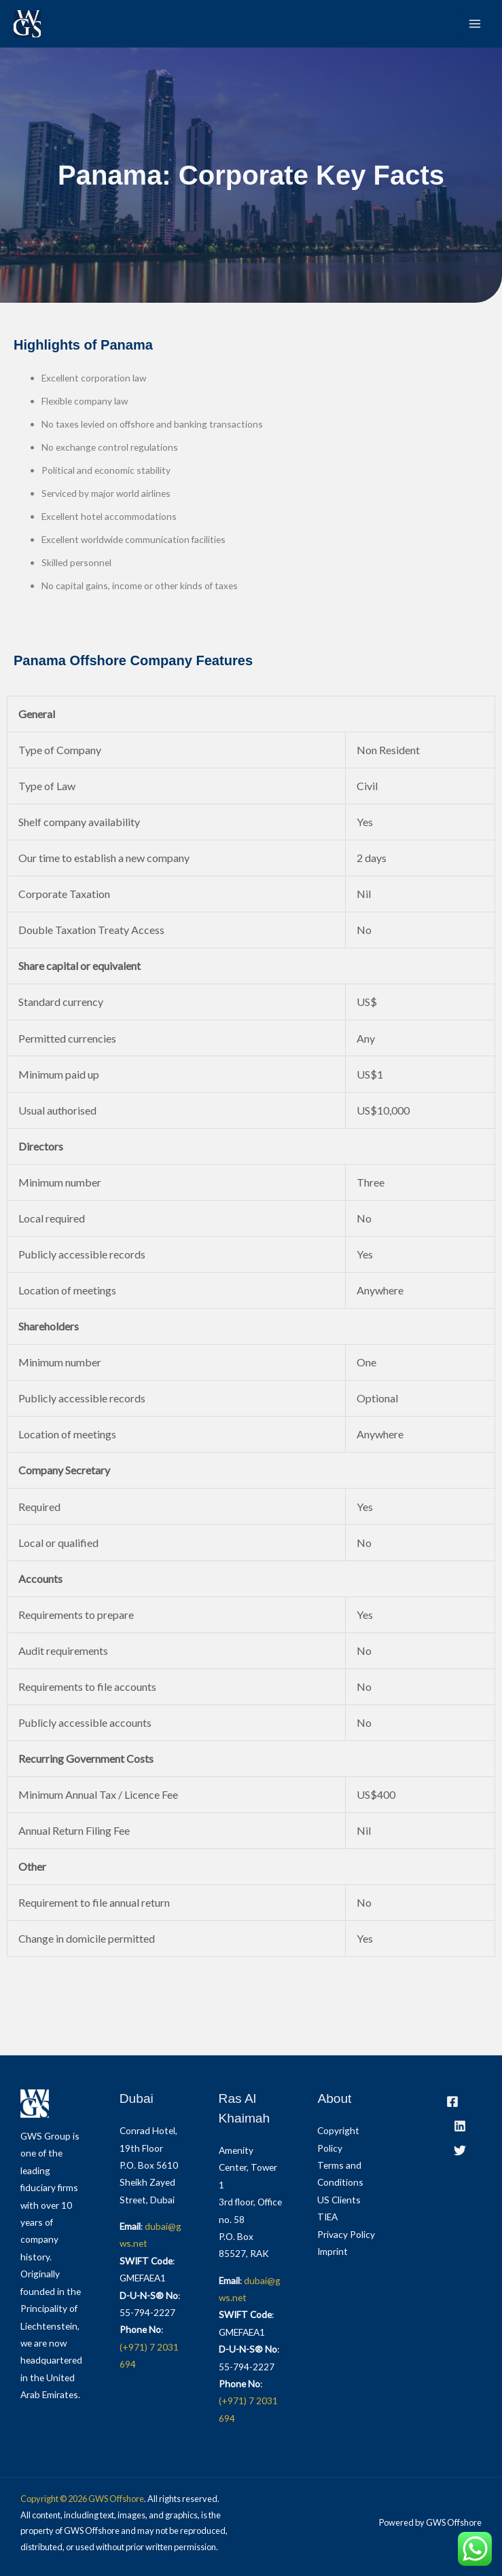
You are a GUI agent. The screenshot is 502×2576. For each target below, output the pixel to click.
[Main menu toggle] (475, 24)
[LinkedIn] (460, 2126)
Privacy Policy (346, 2234)
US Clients (339, 2199)
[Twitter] (460, 2150)
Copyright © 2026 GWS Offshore (82, 2498)
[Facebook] (452, 2101)
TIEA (327, 2216)
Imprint (332, 2251)
